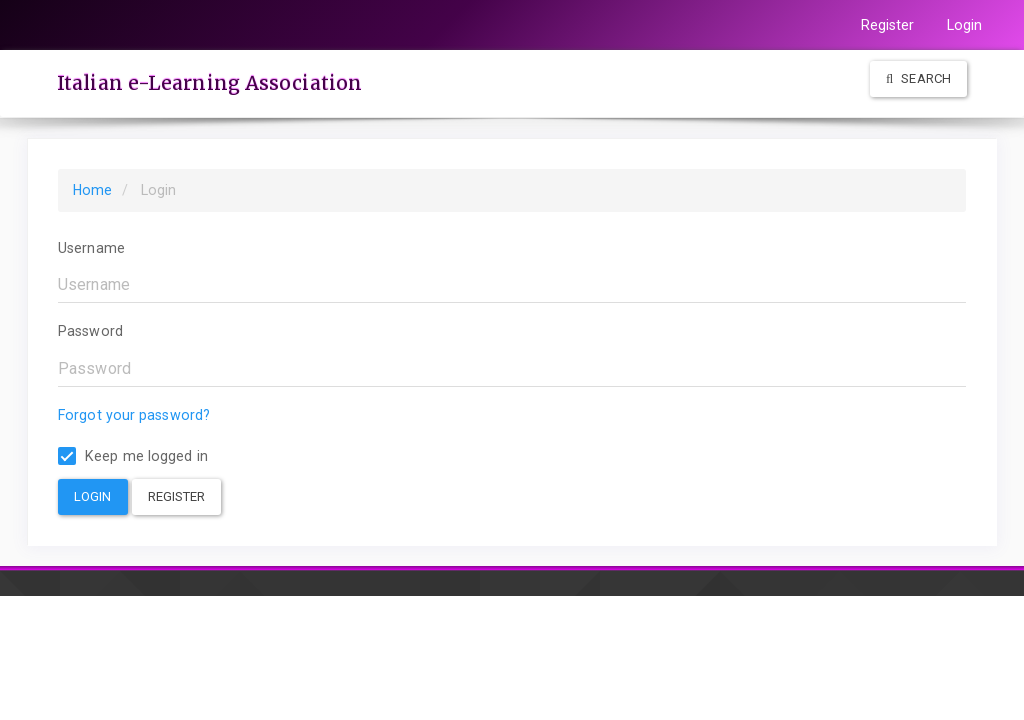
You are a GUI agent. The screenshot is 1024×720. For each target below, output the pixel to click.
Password (90, 331)
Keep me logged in (133, 456)
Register (888, 25)
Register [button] (177, 496)
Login (965, 25)
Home (92, 190)
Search (918, 78)
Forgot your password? (134, 415)
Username (91, 248)
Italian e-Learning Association (209, 83)
